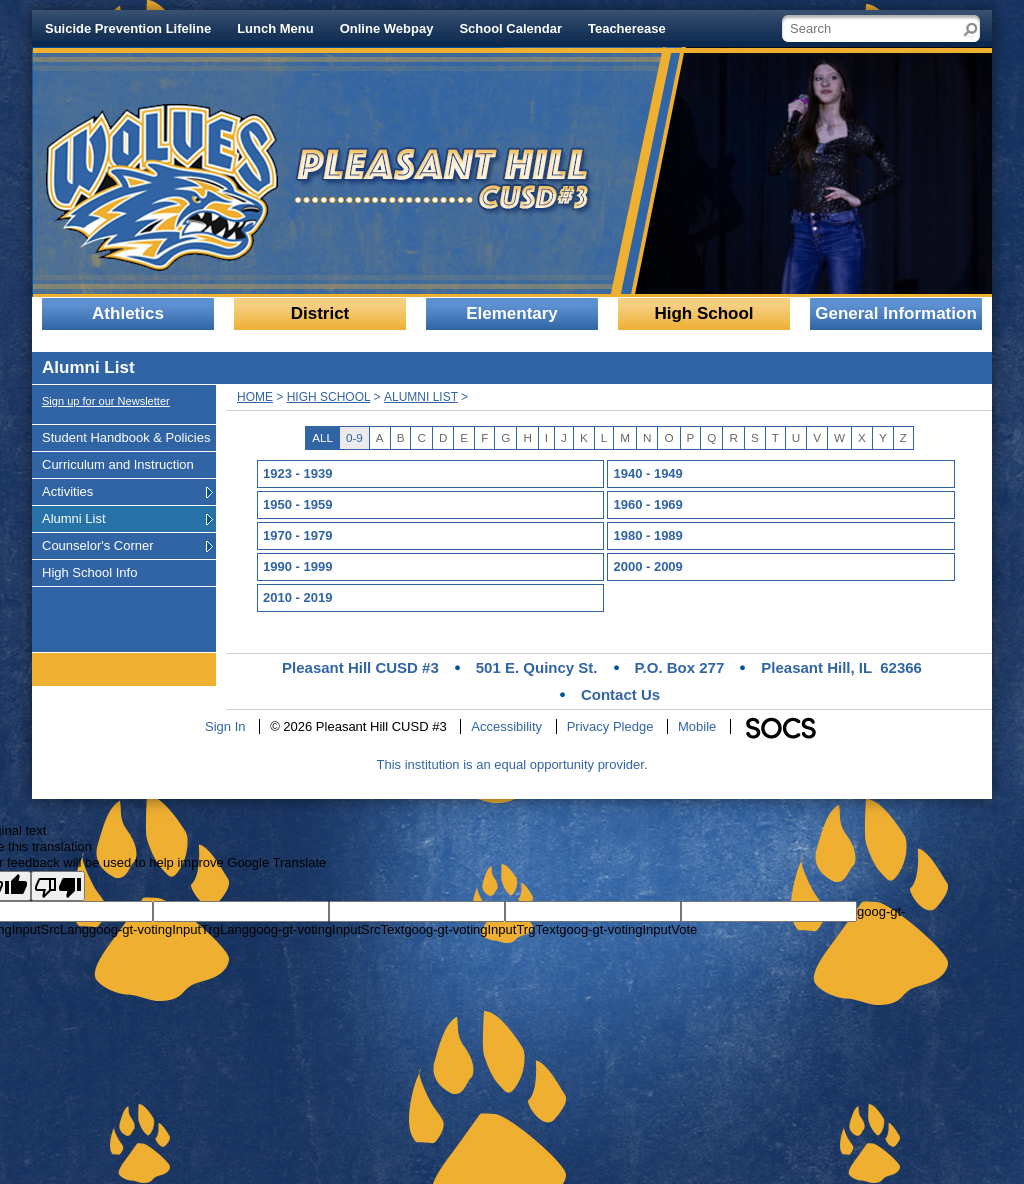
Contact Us (620, 694)
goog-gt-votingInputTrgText (481, 929)
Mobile (697, 726)
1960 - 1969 (647, 504)
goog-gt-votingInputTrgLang (169, 929)
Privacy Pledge (610, 726)
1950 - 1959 (297, 504)
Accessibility (506, 726)
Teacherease (627, 28)
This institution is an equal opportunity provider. (512, 764)
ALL (322, 437)
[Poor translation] (58, 886)
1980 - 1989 (647, 535)
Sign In (225, 726)
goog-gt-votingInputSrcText (326, 929)
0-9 (354, 437)
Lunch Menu (275, 28)
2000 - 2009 (647, 566)
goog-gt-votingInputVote (628, 929)
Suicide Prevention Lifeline (128, 28)
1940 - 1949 (647, 473)
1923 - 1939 (297, 473)
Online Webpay (387, 28)
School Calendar (510, 28)
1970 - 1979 (297, 535)
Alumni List (421, 397)
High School (329, 397)
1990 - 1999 (297, 566)
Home (255, 397)
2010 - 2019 (297, 597)
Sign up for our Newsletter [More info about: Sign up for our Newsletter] (106, 401)
